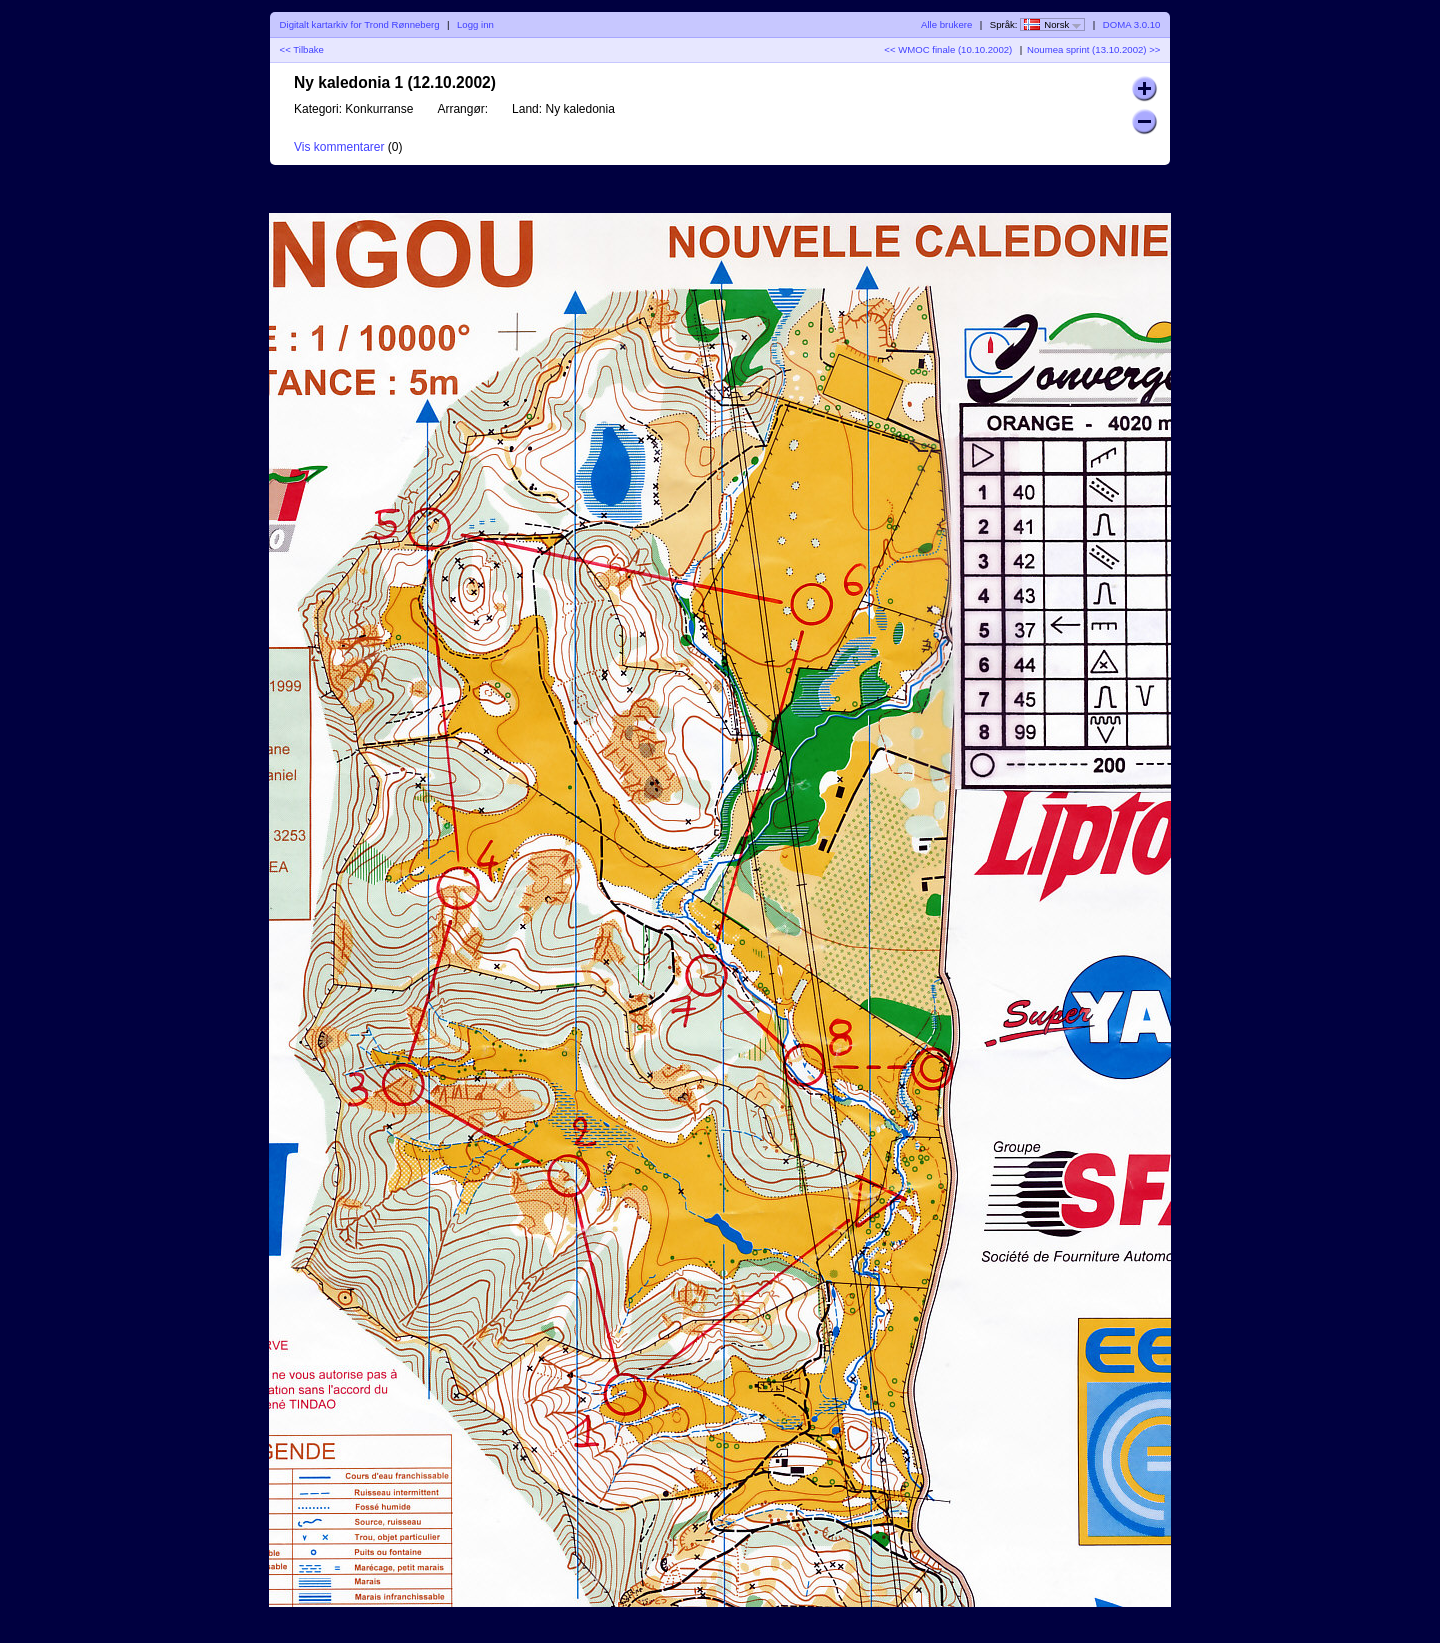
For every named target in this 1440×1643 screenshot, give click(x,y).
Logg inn (475, 24)
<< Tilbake (302, 49)
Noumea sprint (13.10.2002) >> (1093, 49)
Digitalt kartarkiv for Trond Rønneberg (360, 24)
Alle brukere (946, 24)
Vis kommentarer (339, 147)
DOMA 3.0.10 (1132, 24)
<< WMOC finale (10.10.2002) (948, 49)
